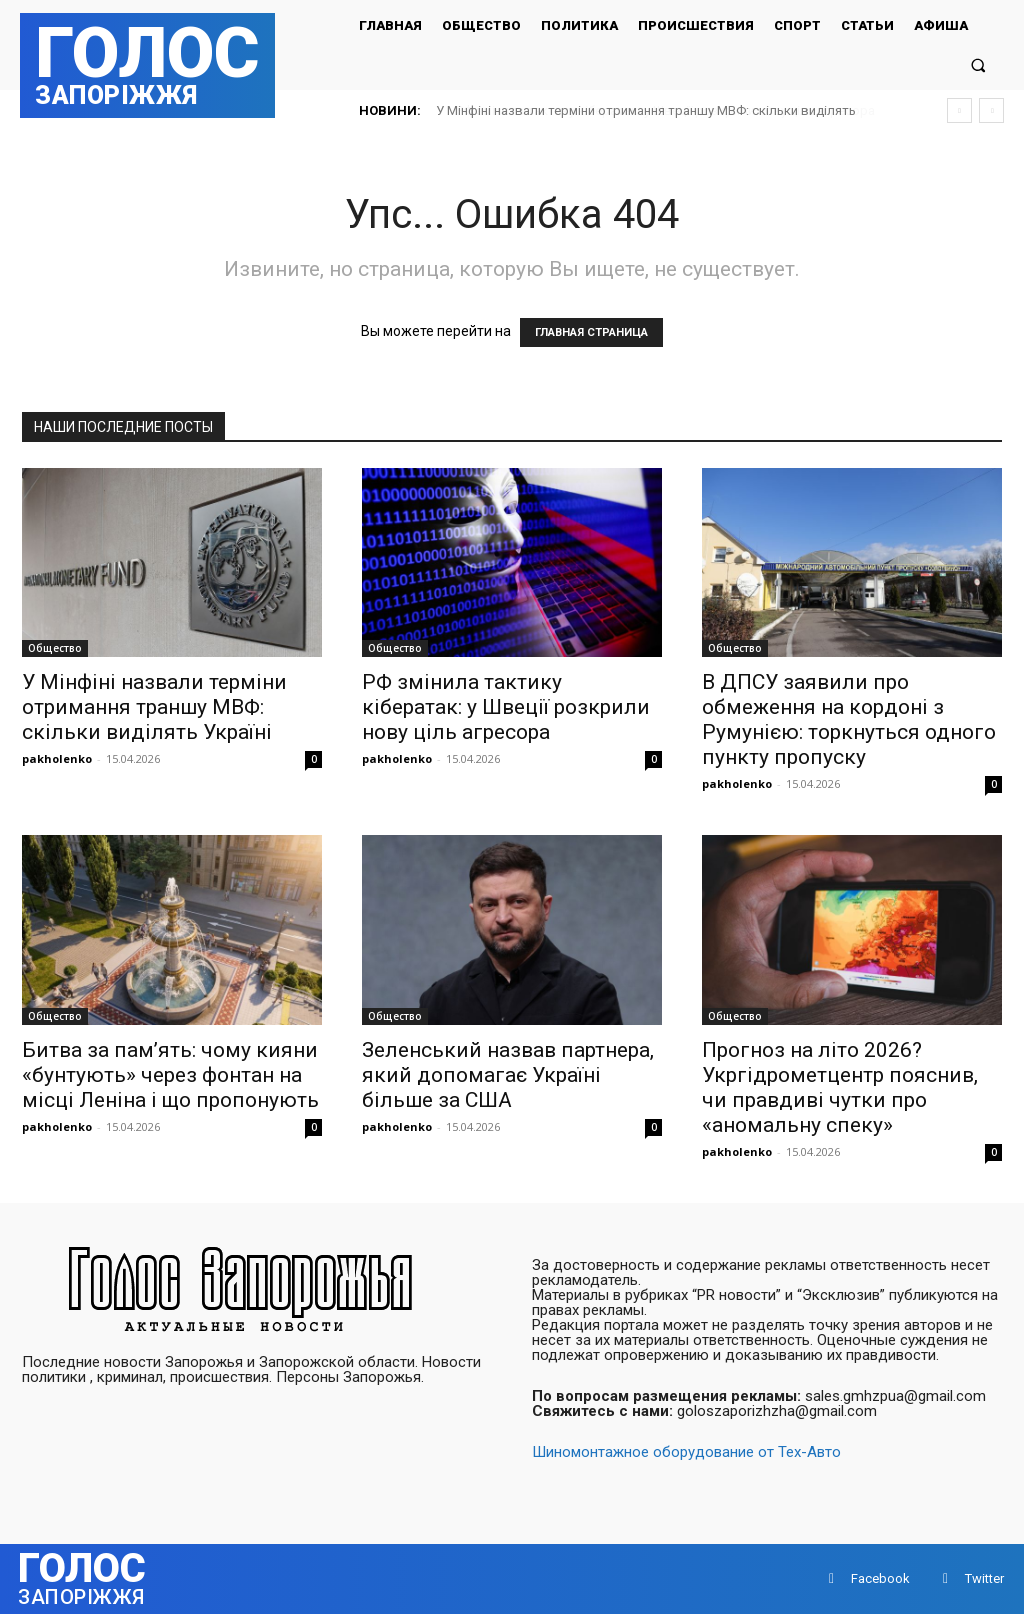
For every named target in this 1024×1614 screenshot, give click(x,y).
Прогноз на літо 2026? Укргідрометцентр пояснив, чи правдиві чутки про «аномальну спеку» (840, 1087)
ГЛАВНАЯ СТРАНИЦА (591, 332)
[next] (991, 110)
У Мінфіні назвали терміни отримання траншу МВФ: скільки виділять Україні (154, 707)
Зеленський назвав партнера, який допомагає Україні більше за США (508, 1075)
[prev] (959, 110)
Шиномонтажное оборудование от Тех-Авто (686, 1452)
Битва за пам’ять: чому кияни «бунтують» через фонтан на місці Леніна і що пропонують (170, 1075)
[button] (978, 64)
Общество (55, 648)
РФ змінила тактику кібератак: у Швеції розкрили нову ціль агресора (645, 110)
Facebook (880, 1578)
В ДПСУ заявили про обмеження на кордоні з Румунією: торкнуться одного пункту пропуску (849, 719)
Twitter (984, 1578)
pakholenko (57, 758)
